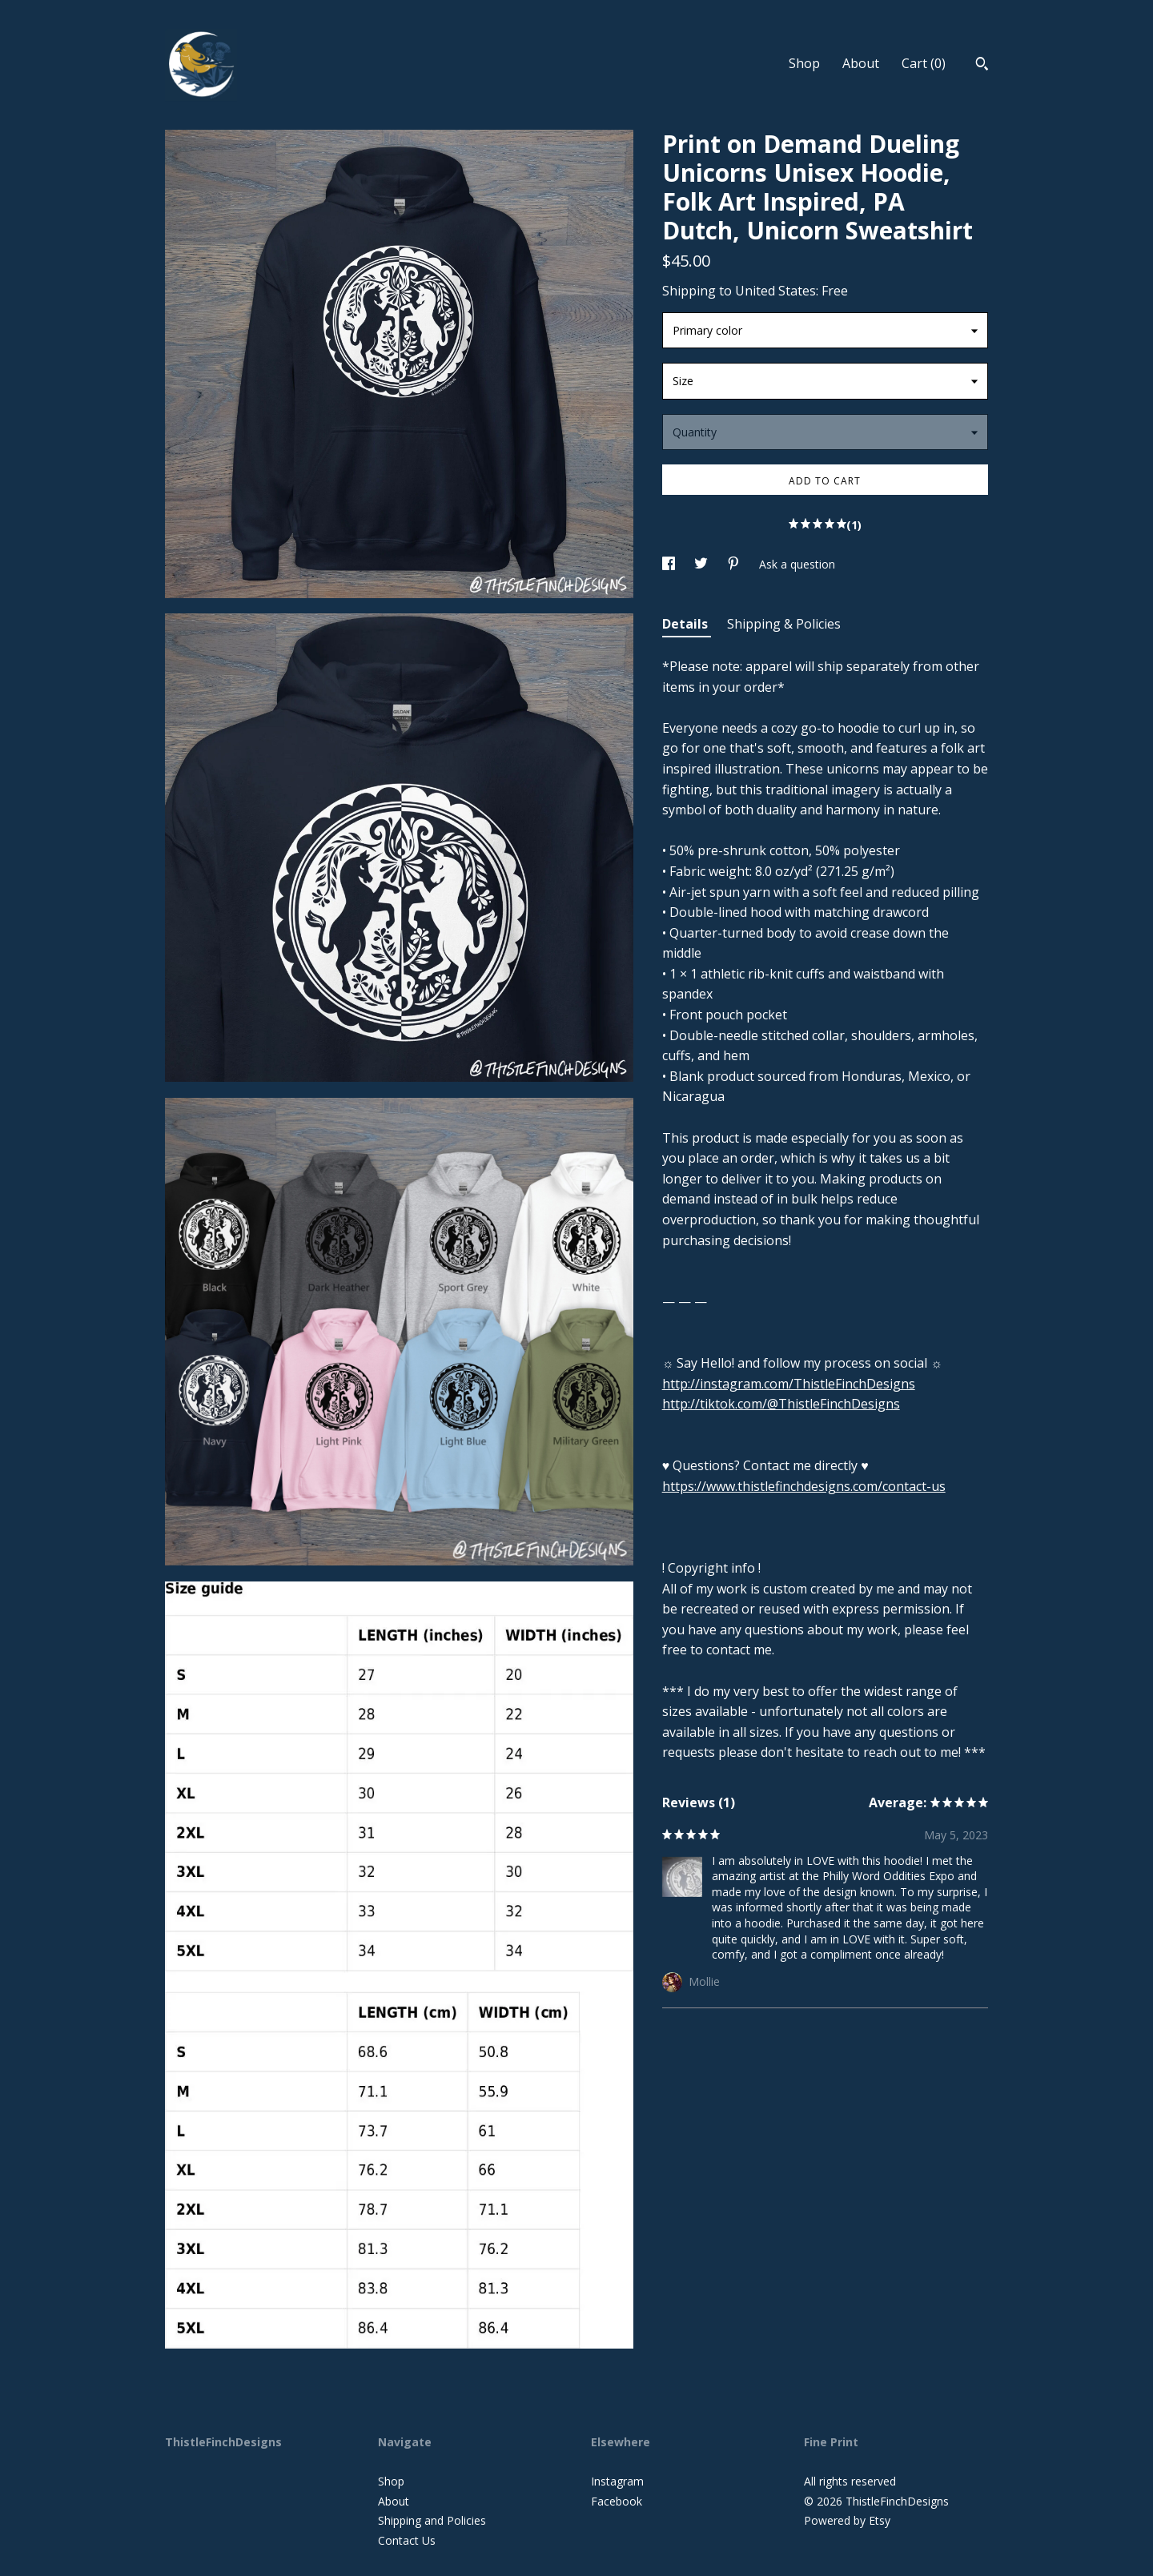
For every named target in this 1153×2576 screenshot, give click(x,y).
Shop (804, 63)
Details (686, 624)
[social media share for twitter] (702, 564)
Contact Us (407, 2540)
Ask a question (797, 564)
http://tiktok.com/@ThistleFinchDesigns (781, 1404)
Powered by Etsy (847, 2520)
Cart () (924, 63)
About (860, 63)
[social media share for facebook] (670, 564)
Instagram (617, 2481)
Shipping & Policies (784, 624)
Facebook (616, 2501)
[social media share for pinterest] (735, 564)
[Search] (982, 65)
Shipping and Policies (432, 2520)
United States (775, 290)
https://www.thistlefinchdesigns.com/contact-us (804, 1486)
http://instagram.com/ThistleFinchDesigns (788, 1383)
